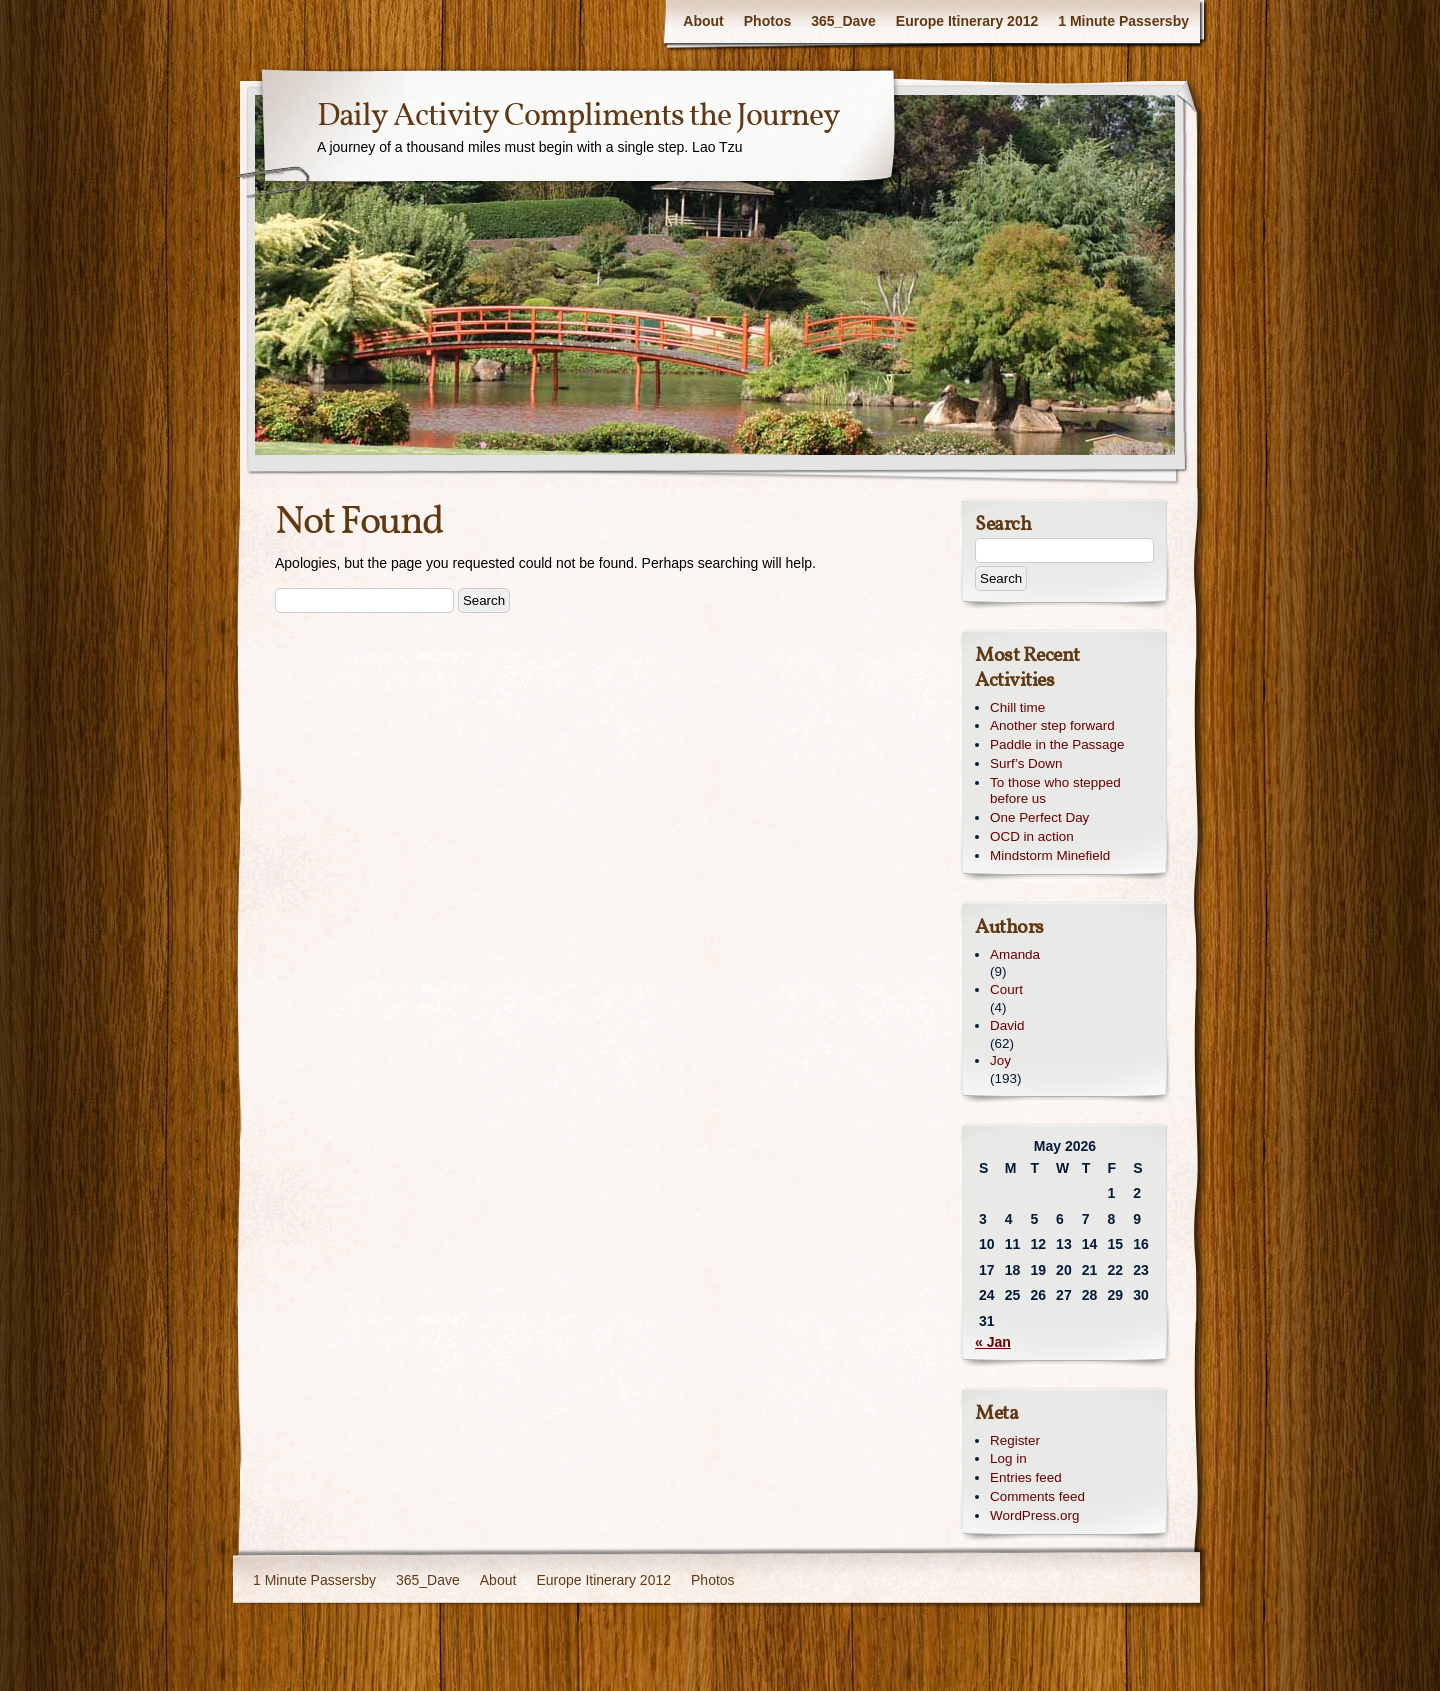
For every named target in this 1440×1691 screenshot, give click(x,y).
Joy (1000, 1060)
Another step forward (1052, 725)
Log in (1008, 1458)
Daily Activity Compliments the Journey (578, 117)
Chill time (1017, 707)
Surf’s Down (1026, 763)
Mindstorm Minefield (1050, 855)
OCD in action (1032, 836)
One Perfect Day (1039, 817)
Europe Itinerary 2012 (967, 21)
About (703, 21)
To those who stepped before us (1055, 791)
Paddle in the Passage (1057, 744)
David (1007, 1025)
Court (1006, 989)
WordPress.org (1034, 1515)
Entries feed (1026, 1477)
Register (1015, 1440)
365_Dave (843, 21)
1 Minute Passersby (1123, 21)
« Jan (993, 1342)
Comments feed (1037, 1496)
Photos (767, 21)
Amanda (1015, 954)
